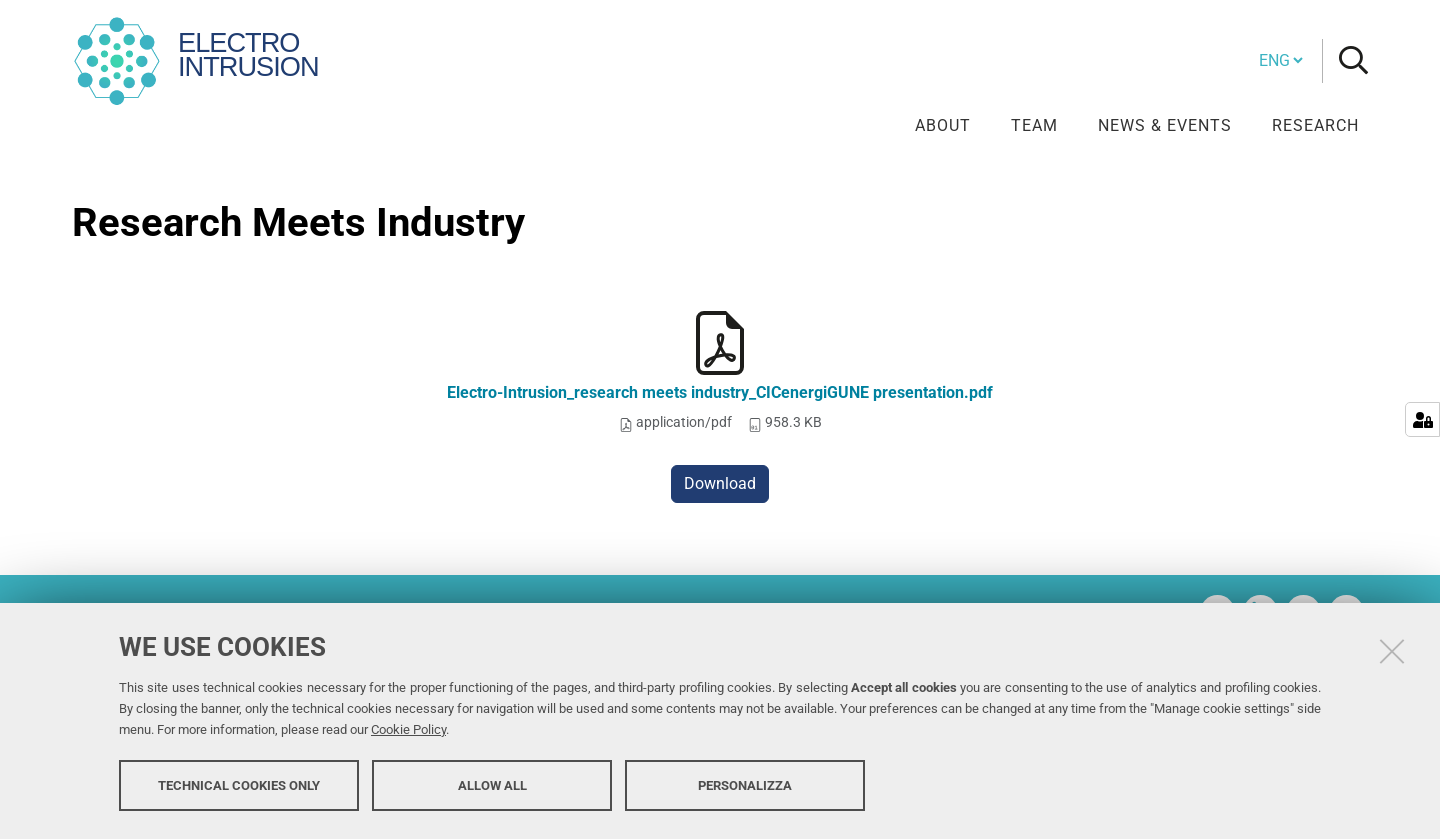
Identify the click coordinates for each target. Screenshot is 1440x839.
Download (720, 483)
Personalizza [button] (745, 786)
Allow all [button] (492, 786)
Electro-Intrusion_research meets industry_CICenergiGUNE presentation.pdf (720, 392)
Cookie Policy (408, 731)
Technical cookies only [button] (239, 786)
